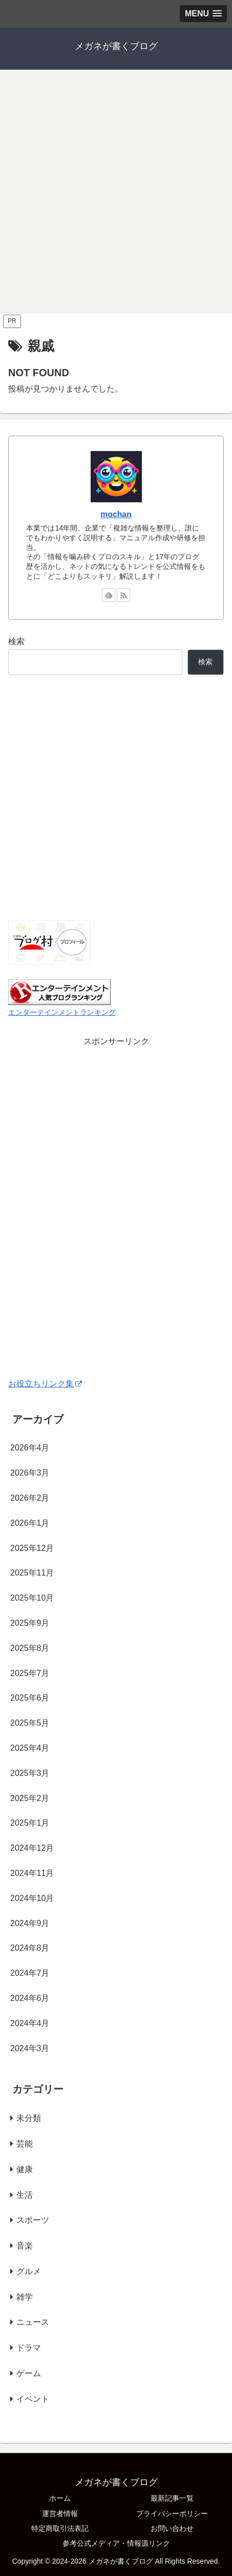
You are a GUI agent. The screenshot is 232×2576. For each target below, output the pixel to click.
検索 (16, 641)
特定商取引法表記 (60, 2528)
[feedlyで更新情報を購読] (108, 595)
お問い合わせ (172, 2528)
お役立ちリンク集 (45, 1383)
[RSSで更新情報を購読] (123, 595)
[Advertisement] (116, 191)
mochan (116, 514)
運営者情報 (60, 2513)
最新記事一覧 (172, 2498)
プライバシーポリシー (172, 2513)
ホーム (60, 2498)
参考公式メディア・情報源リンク (116, 2543)
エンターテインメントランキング (62, 1012)
